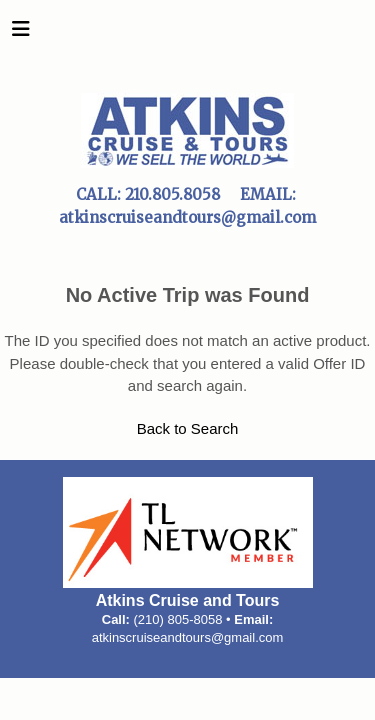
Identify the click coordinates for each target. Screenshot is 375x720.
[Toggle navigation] (21, 34)
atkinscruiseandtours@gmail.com (188, 637)
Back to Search (188, 428)
